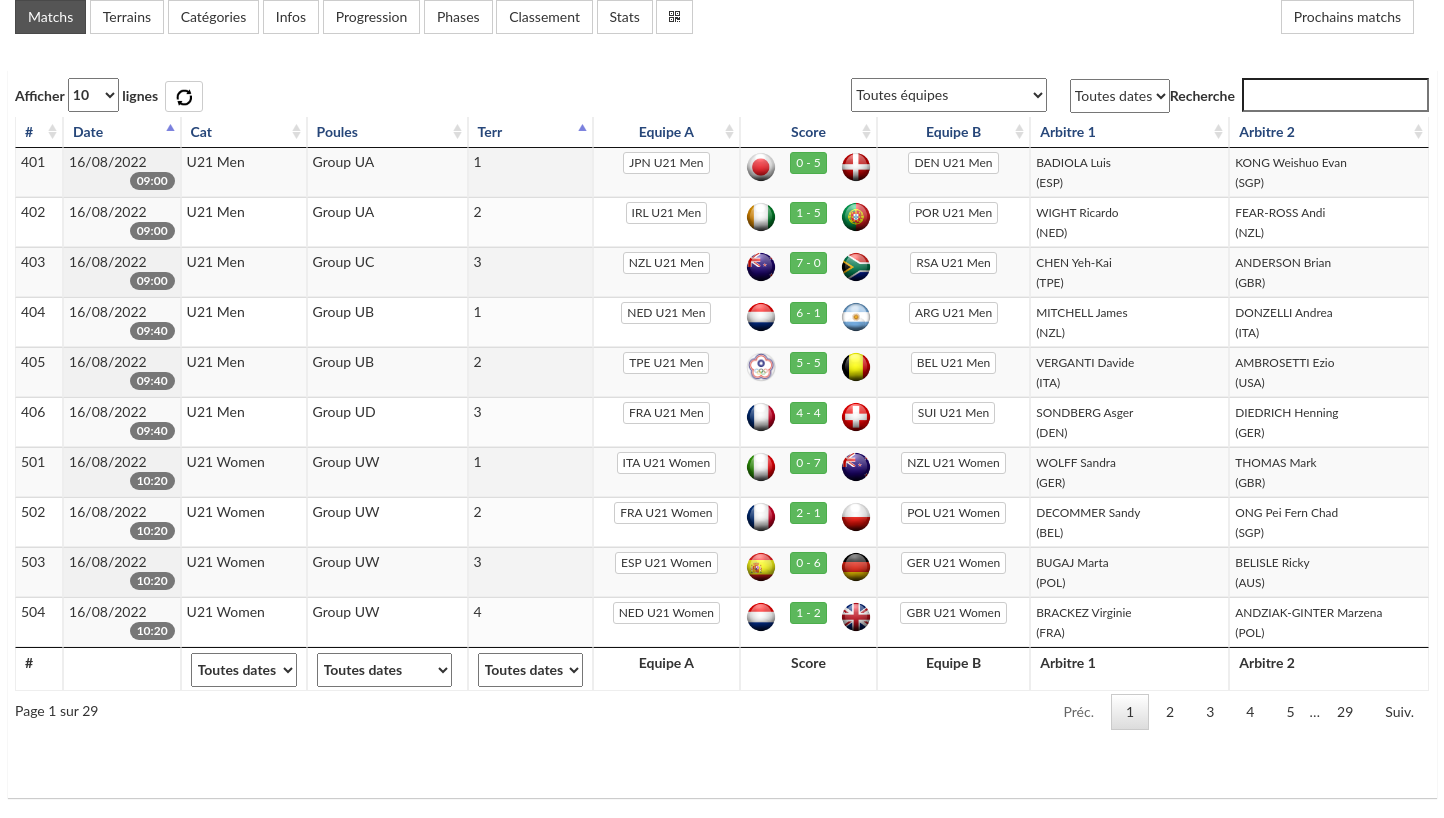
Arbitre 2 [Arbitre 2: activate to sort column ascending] (1267, 131)
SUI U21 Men (954, 412)
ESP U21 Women (666, 562)
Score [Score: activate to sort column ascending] (808, 131)
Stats (625, 16)
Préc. (1078, 711)
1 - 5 (808, 212)
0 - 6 (808, 562)
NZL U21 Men (666, 262)
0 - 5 (808, 162)
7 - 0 (808, 262)
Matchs (50, 16)
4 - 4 (808, 412)
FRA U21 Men (666, 412)
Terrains (127, 16)
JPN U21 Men (666, 162)
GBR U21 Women (953, 612)
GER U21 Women (953, 562)
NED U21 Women (666, 612)
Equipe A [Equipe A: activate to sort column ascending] (666, 131)
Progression (372, 16)
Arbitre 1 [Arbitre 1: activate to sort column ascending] (1068, 131)
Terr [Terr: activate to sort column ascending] (490, 131)
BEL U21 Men (953, 362)
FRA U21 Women (666, 512)
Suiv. (1399, 711)
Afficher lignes (86, 95)
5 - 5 (808, 362)
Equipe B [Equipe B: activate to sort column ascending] (953, 131)
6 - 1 (808, 312)
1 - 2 (808, 612)
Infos (291, 16)
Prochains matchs (1347, 16)
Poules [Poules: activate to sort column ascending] (337, 131)
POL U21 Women (953, 512)
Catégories (214, 16)
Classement (544, 16)
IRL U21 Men (667, 212)
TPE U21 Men (666, 362)
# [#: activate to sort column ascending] (29, 131)
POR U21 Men (953, 212)
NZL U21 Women (953, 462)
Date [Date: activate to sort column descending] (88, 131)
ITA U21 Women (667, 462)
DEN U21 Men (953, 162)
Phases (458, 16)
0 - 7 (808, 462)
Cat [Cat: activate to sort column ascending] (201, 131)
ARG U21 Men (953, 312)
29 (1345, 711)
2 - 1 (808, 512)
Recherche (1299, 95)
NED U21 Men (666, 312)
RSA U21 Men (953, 262)
